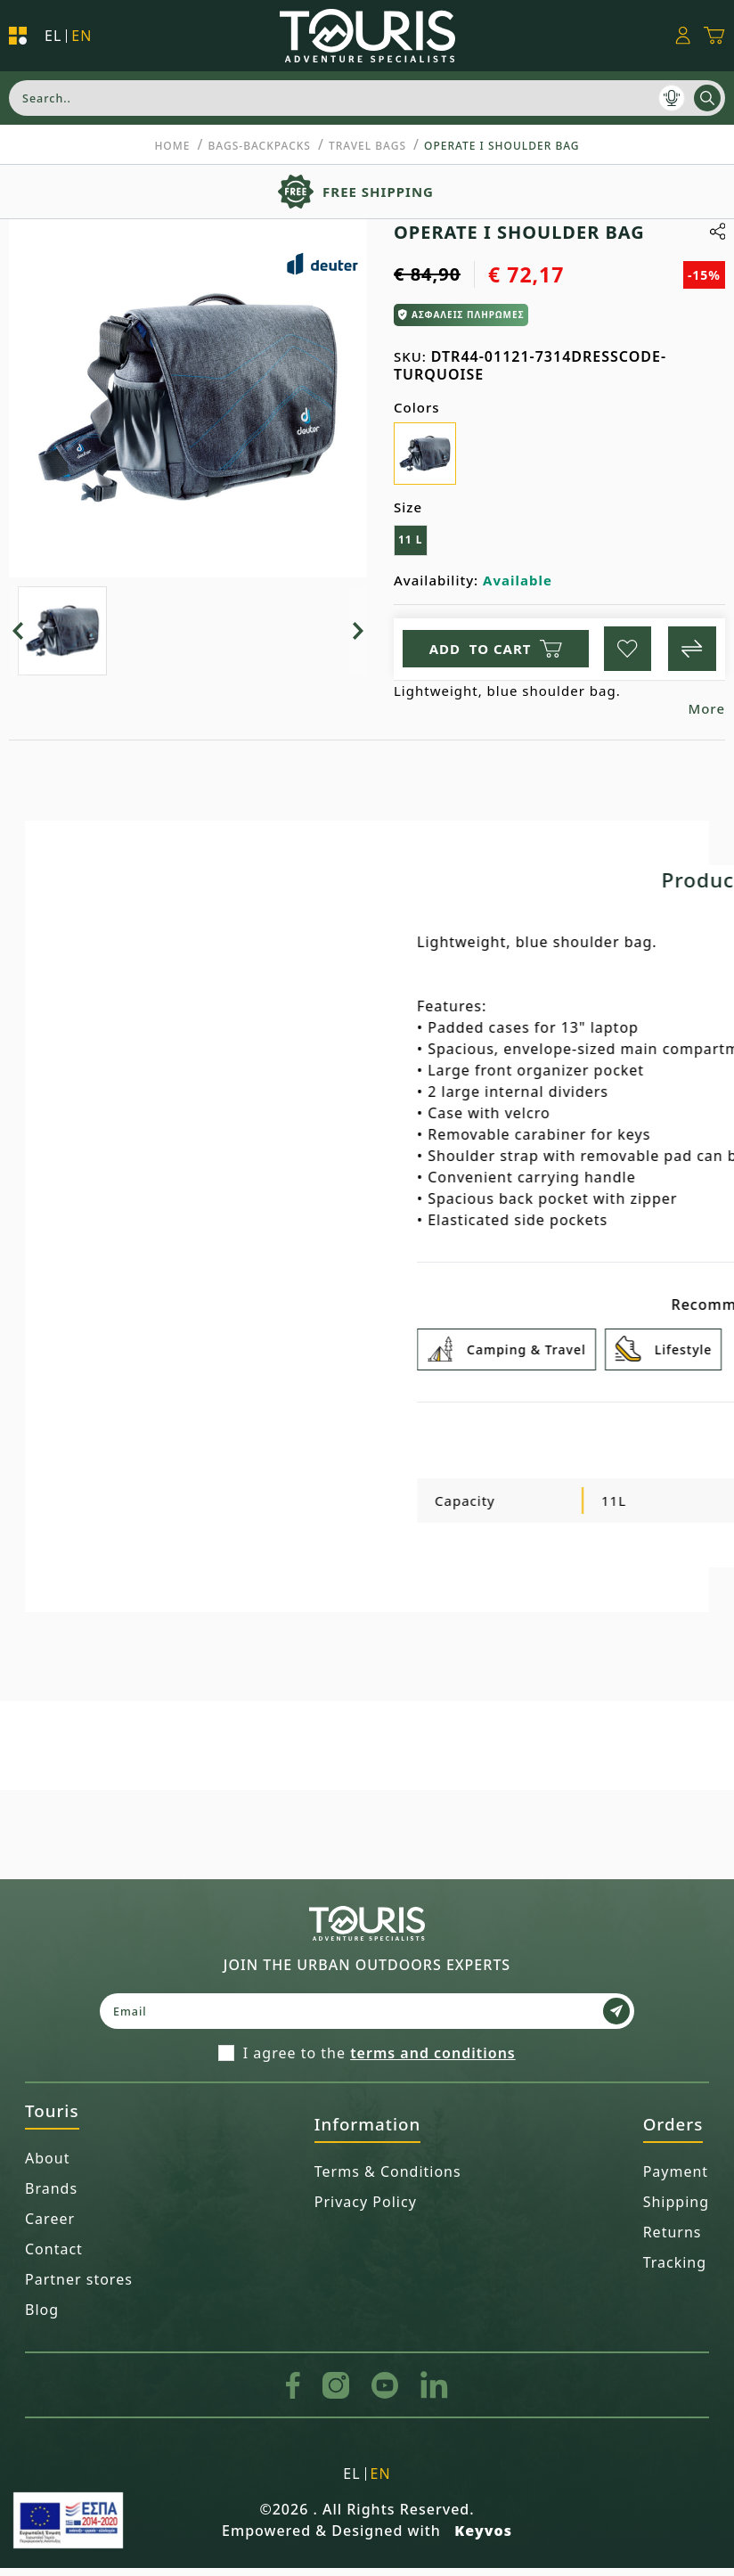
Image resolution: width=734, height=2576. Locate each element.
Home (172, 145)
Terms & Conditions (387, 2180)
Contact (54, 2258)
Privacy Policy (365, 2210)
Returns (672, 2241)
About (47, 2167)
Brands (51, 2197)
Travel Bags (367, 145)
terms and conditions (433, 2062)
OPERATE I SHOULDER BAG (502, 145)
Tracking (674, 2271)
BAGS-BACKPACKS (259, 145)
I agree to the (379, 2062)
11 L (410, 539)
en (81, 36)
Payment (675, 2180)
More (706, 717)
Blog (42, 2318)
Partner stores (79, 2288)
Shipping (676, 2210)
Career (50, 2227)
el (53, 36)
